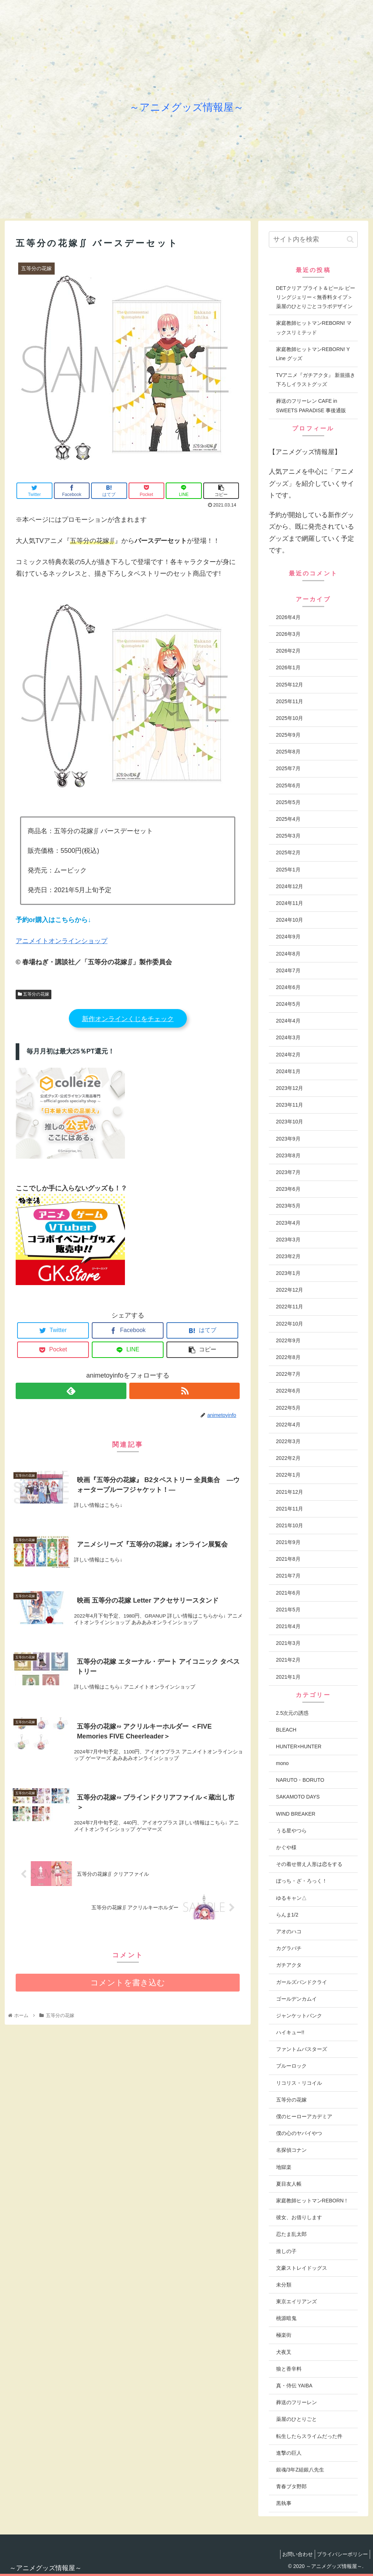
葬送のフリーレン (296, 2402)
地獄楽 (283, 2167)
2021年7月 (288, 1576)
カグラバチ (289, 1948)
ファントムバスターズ (301, 2049)
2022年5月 (288, 1408)
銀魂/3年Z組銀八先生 (300, 2470)
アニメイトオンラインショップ (61, 941)
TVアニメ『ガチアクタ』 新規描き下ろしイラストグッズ (316, 379)
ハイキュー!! (290, 2032)
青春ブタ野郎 (291, 2486)
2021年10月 (289, 1525)
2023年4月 (288, 1223)
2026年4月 (288, 617)
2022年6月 (288, 1391)
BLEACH (286, 1730)
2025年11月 (289, 701)
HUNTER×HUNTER (299, 1746)
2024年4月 (288, 1021)
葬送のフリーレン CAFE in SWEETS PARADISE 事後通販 (311, 405)
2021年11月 (289, 1509)
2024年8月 (288, 954)
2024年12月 (289, 886)
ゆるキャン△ (291, 1898)
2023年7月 (288, 1172)
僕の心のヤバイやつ (299, 2133)
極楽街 (283, 2335)
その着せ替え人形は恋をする (309, 1864)
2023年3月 (288, 1239)
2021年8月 (288, 1559)
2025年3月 (288, 836)
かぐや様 (286, 1847)
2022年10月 (289, 1324)
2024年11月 (289, 903)
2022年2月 (288, 1458)
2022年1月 (288, 1475)
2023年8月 (288, 1155)
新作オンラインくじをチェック (128, 1019)
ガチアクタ (289, 1965)
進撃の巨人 (289, 2453)
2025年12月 (289, 685)
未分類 (283, 2285)
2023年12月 (289, 1088)
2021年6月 (288, 1593)
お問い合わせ (292, 2554)
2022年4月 (288, 1424)
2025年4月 (288, 819)
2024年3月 (288, 1037)
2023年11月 (289, 1105)
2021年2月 (288, 1660)
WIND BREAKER (295, 1814)
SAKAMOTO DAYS (298, 1797)
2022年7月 (288, 1374)
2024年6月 (288, 987)
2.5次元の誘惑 (292, 1713)
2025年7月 (288, 768)
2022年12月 (289, 1290)
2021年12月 (289, 1492)
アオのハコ (289, 1931)
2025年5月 (288, 802)
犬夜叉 (283, 2352)
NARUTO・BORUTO (300, 1780)
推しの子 (286, 2251)
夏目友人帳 (289, 2184)
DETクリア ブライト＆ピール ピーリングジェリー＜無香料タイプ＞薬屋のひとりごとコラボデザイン (316, 297)
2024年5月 (288, 1004)
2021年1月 (288, 1677)
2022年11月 (289, 1306)
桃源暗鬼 (286, 2318)
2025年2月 (288, 852)
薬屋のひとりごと (296, 2419)
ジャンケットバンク (299, 2015)
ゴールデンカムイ (296, 1999)
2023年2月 (288, 1256)
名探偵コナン (291, 2150)
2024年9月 (288, 937)
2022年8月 (288, 1357)
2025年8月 (288, 752)
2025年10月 (289, 718)
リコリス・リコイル (299, 2083)
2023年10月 (289, 1121)
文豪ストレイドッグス (301, 2268)
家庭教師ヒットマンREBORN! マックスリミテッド (314, 327)
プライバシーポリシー (340, 2554)
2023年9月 (288, 1139)
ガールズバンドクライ (301, 1982)
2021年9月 (288, 1542)
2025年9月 (288, 735)
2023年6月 (288, 1189)
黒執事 (283, 2503)
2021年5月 (288, 1609)
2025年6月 (288, 785)
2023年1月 (288, 1273)
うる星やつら (291, 1830)
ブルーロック (291, 2066)
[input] (313, 239)
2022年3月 (288, 1441)
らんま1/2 (287, 1915)
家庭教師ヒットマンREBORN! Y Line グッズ (313, 353)
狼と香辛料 (289, 2369)
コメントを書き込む (127, 1987)
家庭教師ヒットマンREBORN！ (312, 2200)
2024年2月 (288, 1054)
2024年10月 (289, 920)
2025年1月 (288, 870)
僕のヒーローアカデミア (304, 2116)
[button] (350, 239)
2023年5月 (288, 1206)
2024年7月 (288, 970)
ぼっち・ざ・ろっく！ (301, 1881)
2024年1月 (288, 1071)
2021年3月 (288, 1643)
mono (282, 1763)
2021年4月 (288, 1626)
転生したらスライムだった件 (309, 2436)
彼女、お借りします (299, 2217)
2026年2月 (288, 651)
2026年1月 (288, 667)
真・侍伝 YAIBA (294, 2385)
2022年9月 (288, 1340)
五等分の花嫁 (33, 994)
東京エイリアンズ (296, 2301)
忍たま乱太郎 (291, 2234)
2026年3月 (288, 634)
